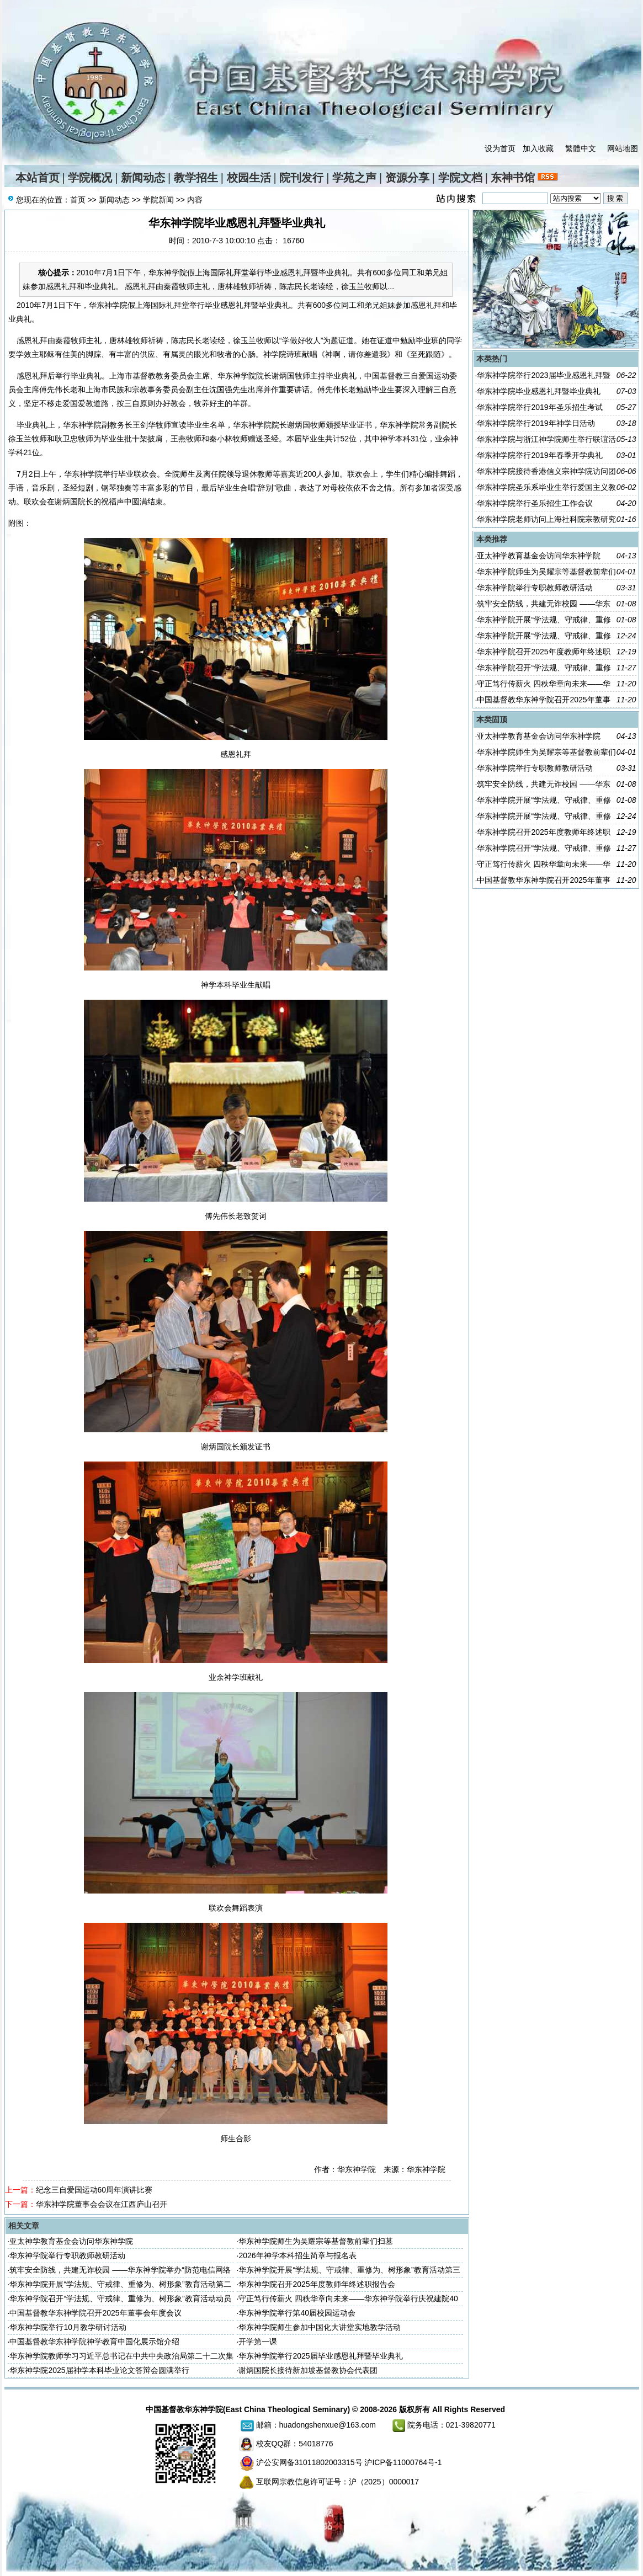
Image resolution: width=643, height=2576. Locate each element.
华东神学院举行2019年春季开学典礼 (539, 455)
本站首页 (37, 178)
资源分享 (407, 178)
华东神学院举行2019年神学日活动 (535, 423)
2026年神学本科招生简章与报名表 (297, 2255)
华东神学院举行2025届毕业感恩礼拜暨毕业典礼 (320, 2355)
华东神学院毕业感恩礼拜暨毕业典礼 (539, 391)
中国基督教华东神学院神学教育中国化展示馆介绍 (94, 2341)
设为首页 (500, 148)
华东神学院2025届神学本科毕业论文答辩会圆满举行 (99, 2370)
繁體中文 (580, 148)
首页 (78, 199)
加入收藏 (538, 148)
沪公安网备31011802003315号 (309, 2462)
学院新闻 (158, 199)
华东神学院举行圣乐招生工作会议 (535, 503)
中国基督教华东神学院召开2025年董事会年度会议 (95, 2312)
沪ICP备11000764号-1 (403, 2462)
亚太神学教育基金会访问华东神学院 (71, 2241)
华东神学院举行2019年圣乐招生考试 (539, 407)
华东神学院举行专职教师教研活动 (67, 2255)
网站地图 (622, 148)
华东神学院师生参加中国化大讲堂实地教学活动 (319, 2327)
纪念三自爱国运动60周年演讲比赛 (94, 2189)
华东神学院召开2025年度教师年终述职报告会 (316, 2284)
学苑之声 (354, 178)
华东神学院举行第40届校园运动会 (296, 2312)
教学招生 (196, 178)
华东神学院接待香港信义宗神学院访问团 (546, 471)
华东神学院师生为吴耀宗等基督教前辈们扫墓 (315, 2241)
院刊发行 (301, 178)
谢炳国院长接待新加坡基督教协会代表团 (308, 2370)
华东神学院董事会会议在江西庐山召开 (101, 2204)
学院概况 (90, 178)
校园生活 (249, 178)
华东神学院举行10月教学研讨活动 (67, 2327)
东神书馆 (513, 178)
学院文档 (460, 178)
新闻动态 (143, 178)
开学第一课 (257, 2341)
